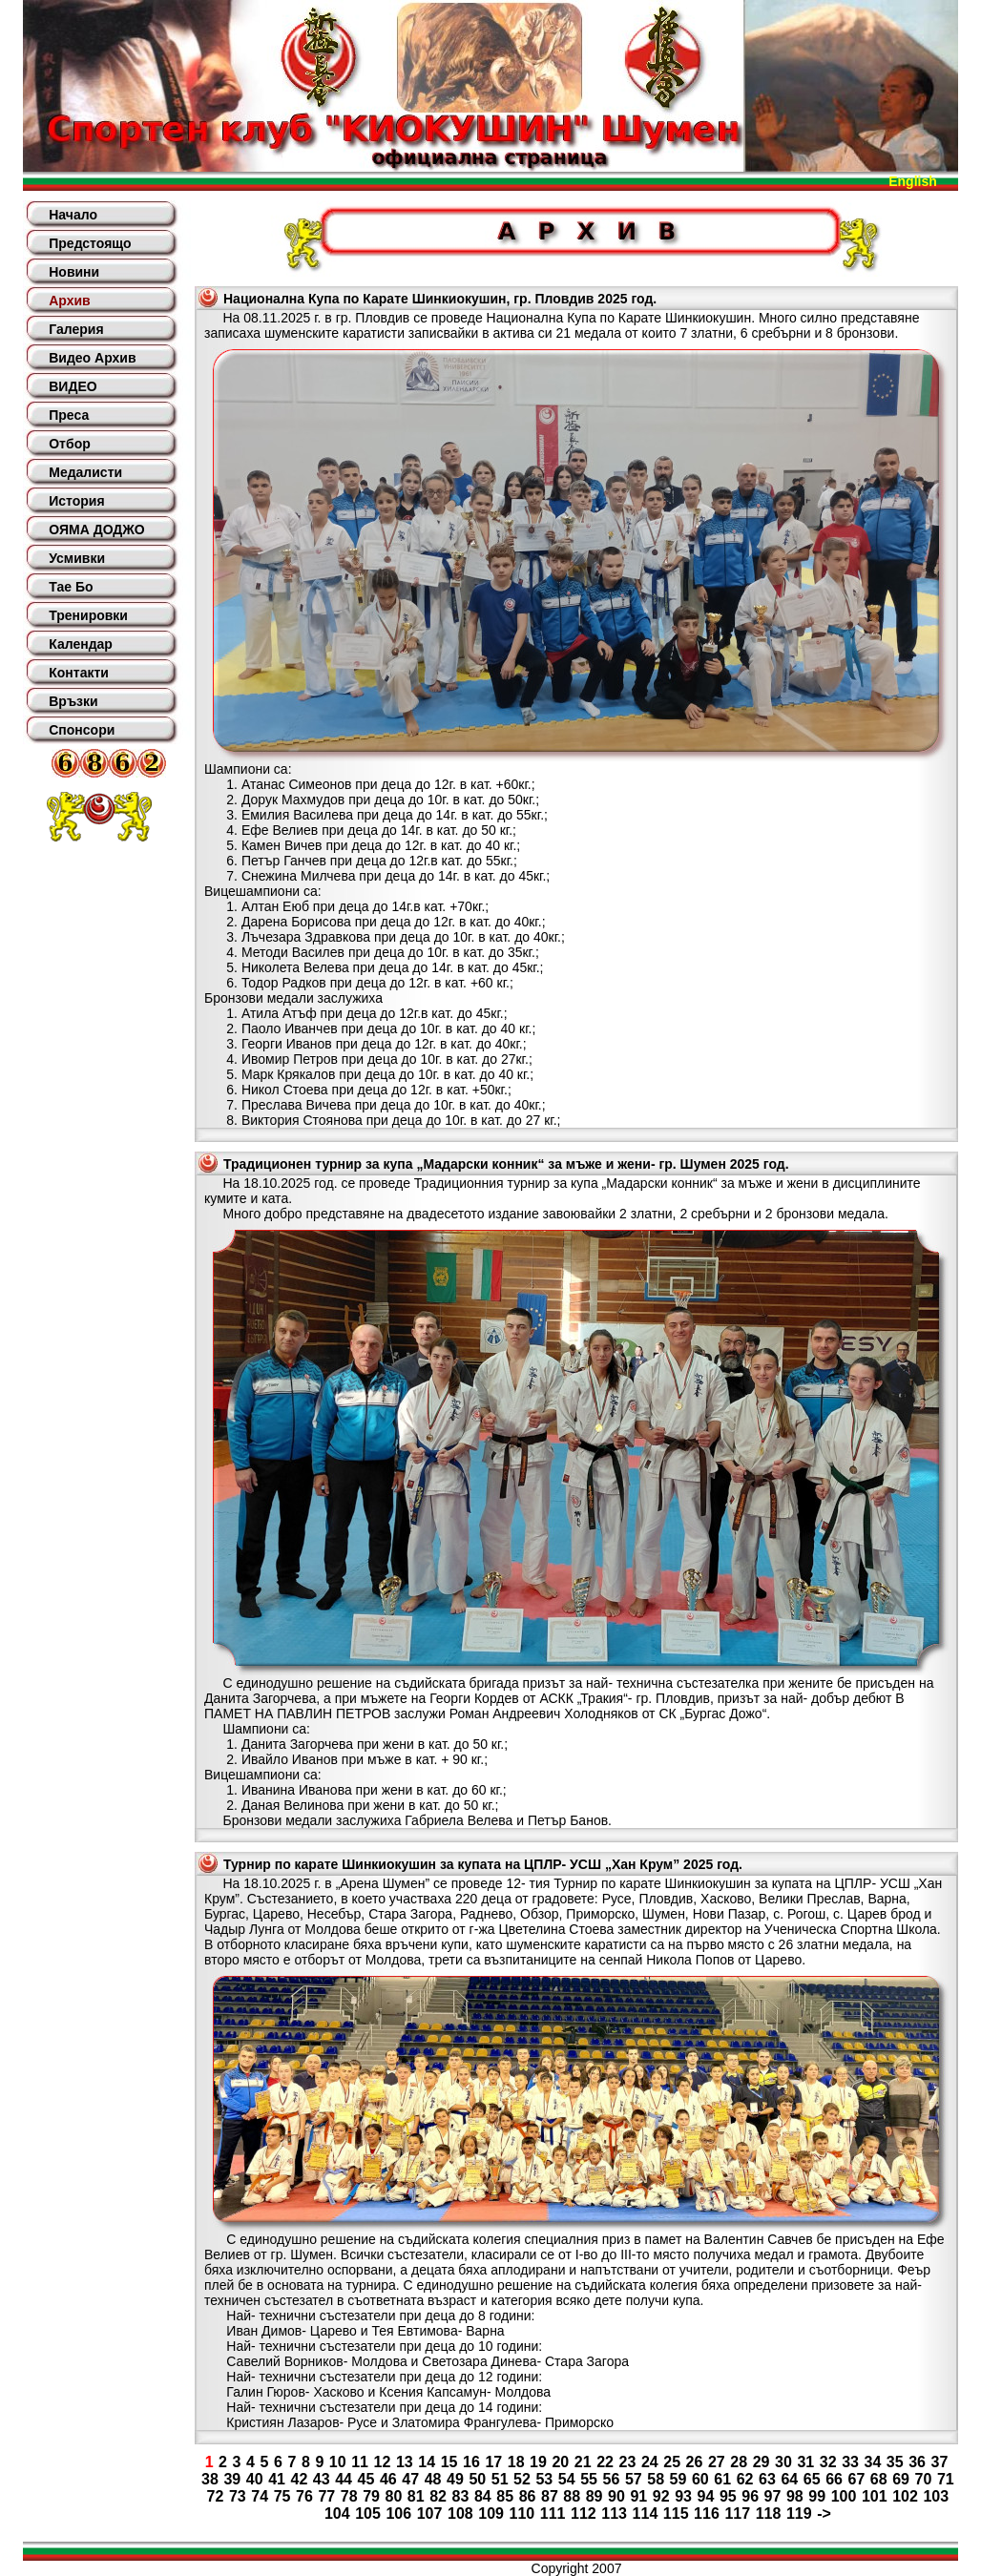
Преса (69, 415)
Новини (74, 272)
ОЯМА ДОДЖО (96, 529)
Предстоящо (90, 243)
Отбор (70, 443)
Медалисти (85, 472)
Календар (81, 644)
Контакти (79, 672)
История (76, 501)
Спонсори (82, 729)
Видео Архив (92, 357)
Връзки (73, 701)
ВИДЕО (72, 386)
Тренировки (88, 615)
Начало (73, 214)
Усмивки (77, 558)
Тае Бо (71, 586)
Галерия (76, 329)
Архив (69, 300)
